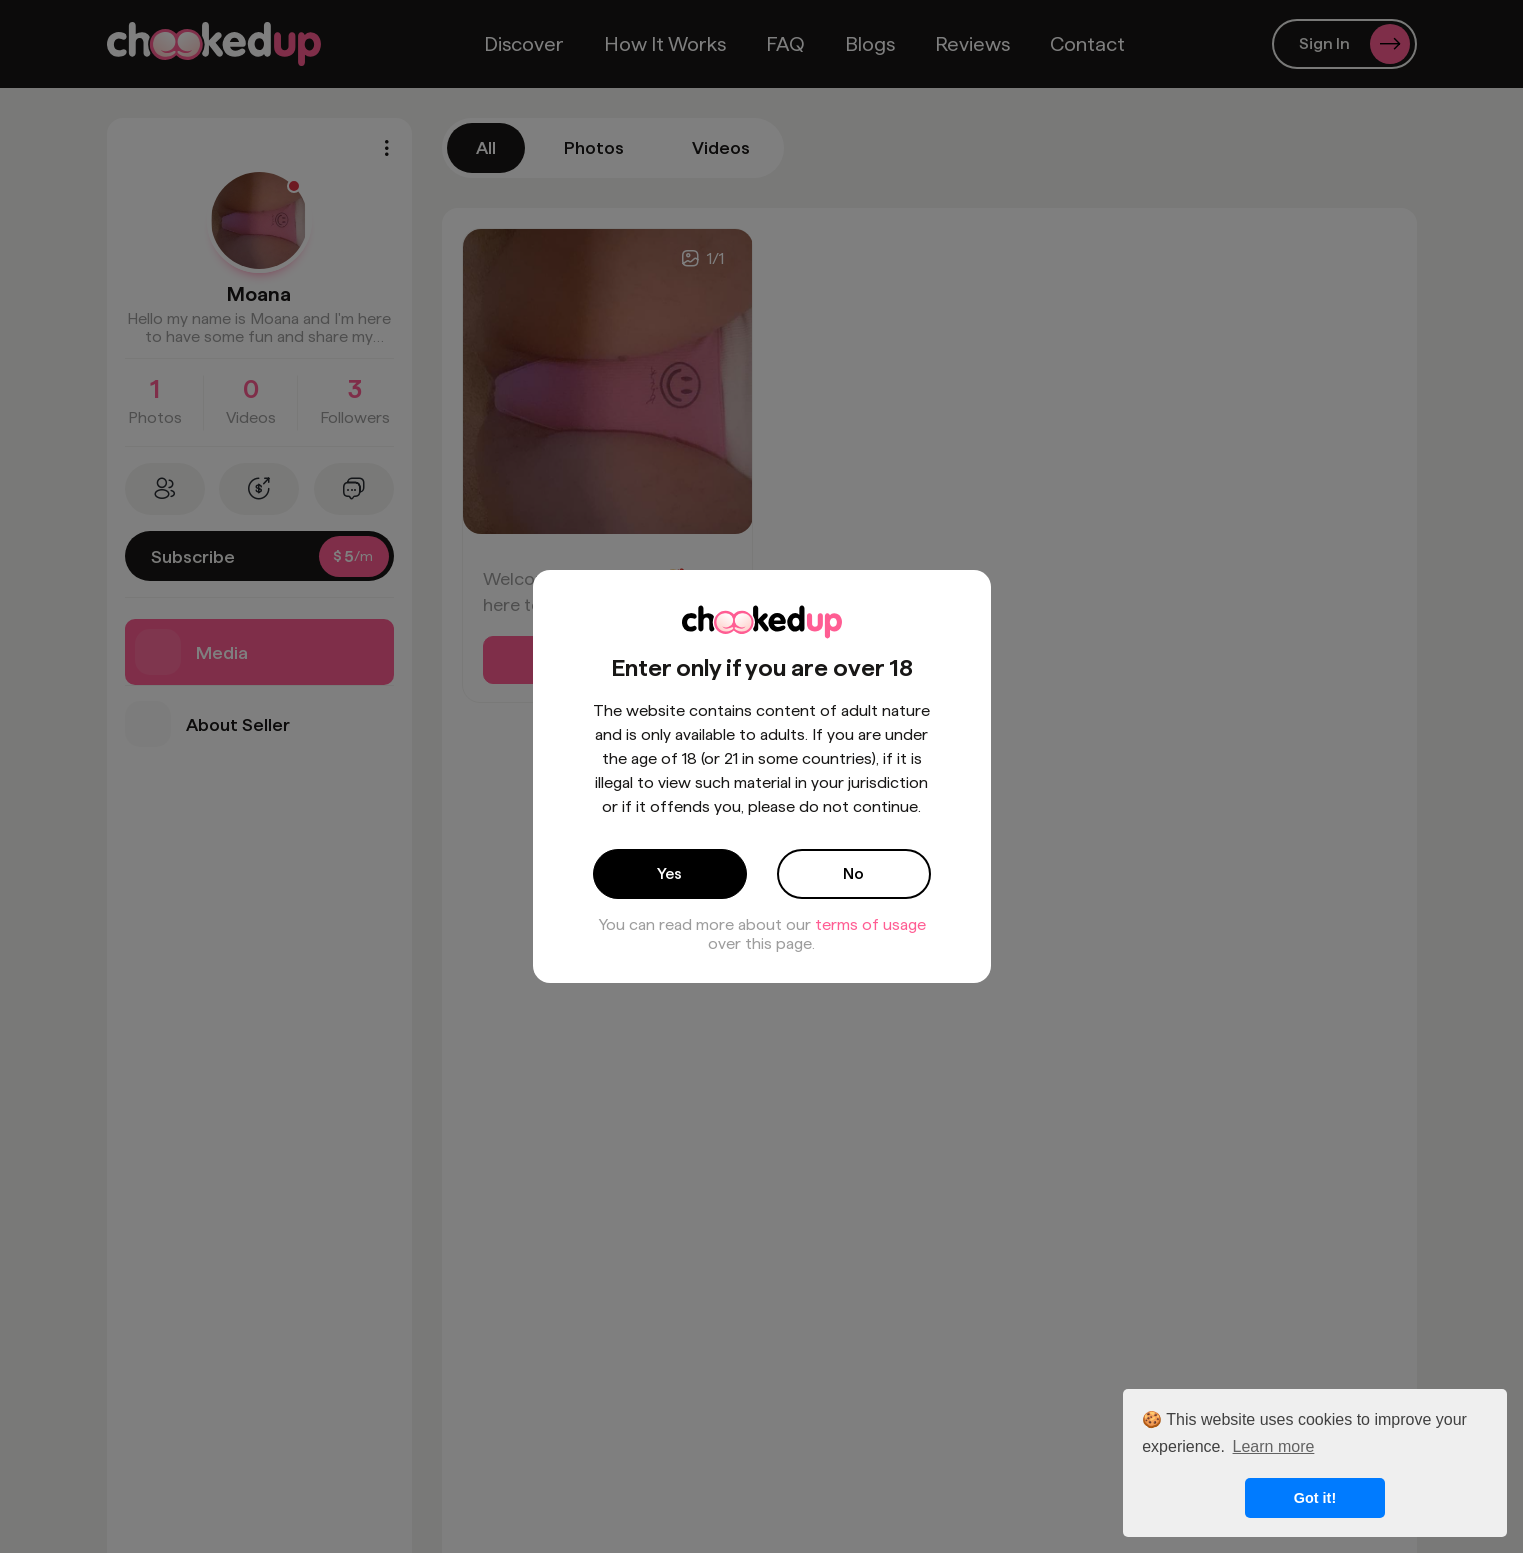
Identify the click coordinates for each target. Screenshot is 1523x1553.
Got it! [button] (1315, 1498)
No (853, 873)
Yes (669, 873)
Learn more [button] (1274, 1446)
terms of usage (870, 924)
